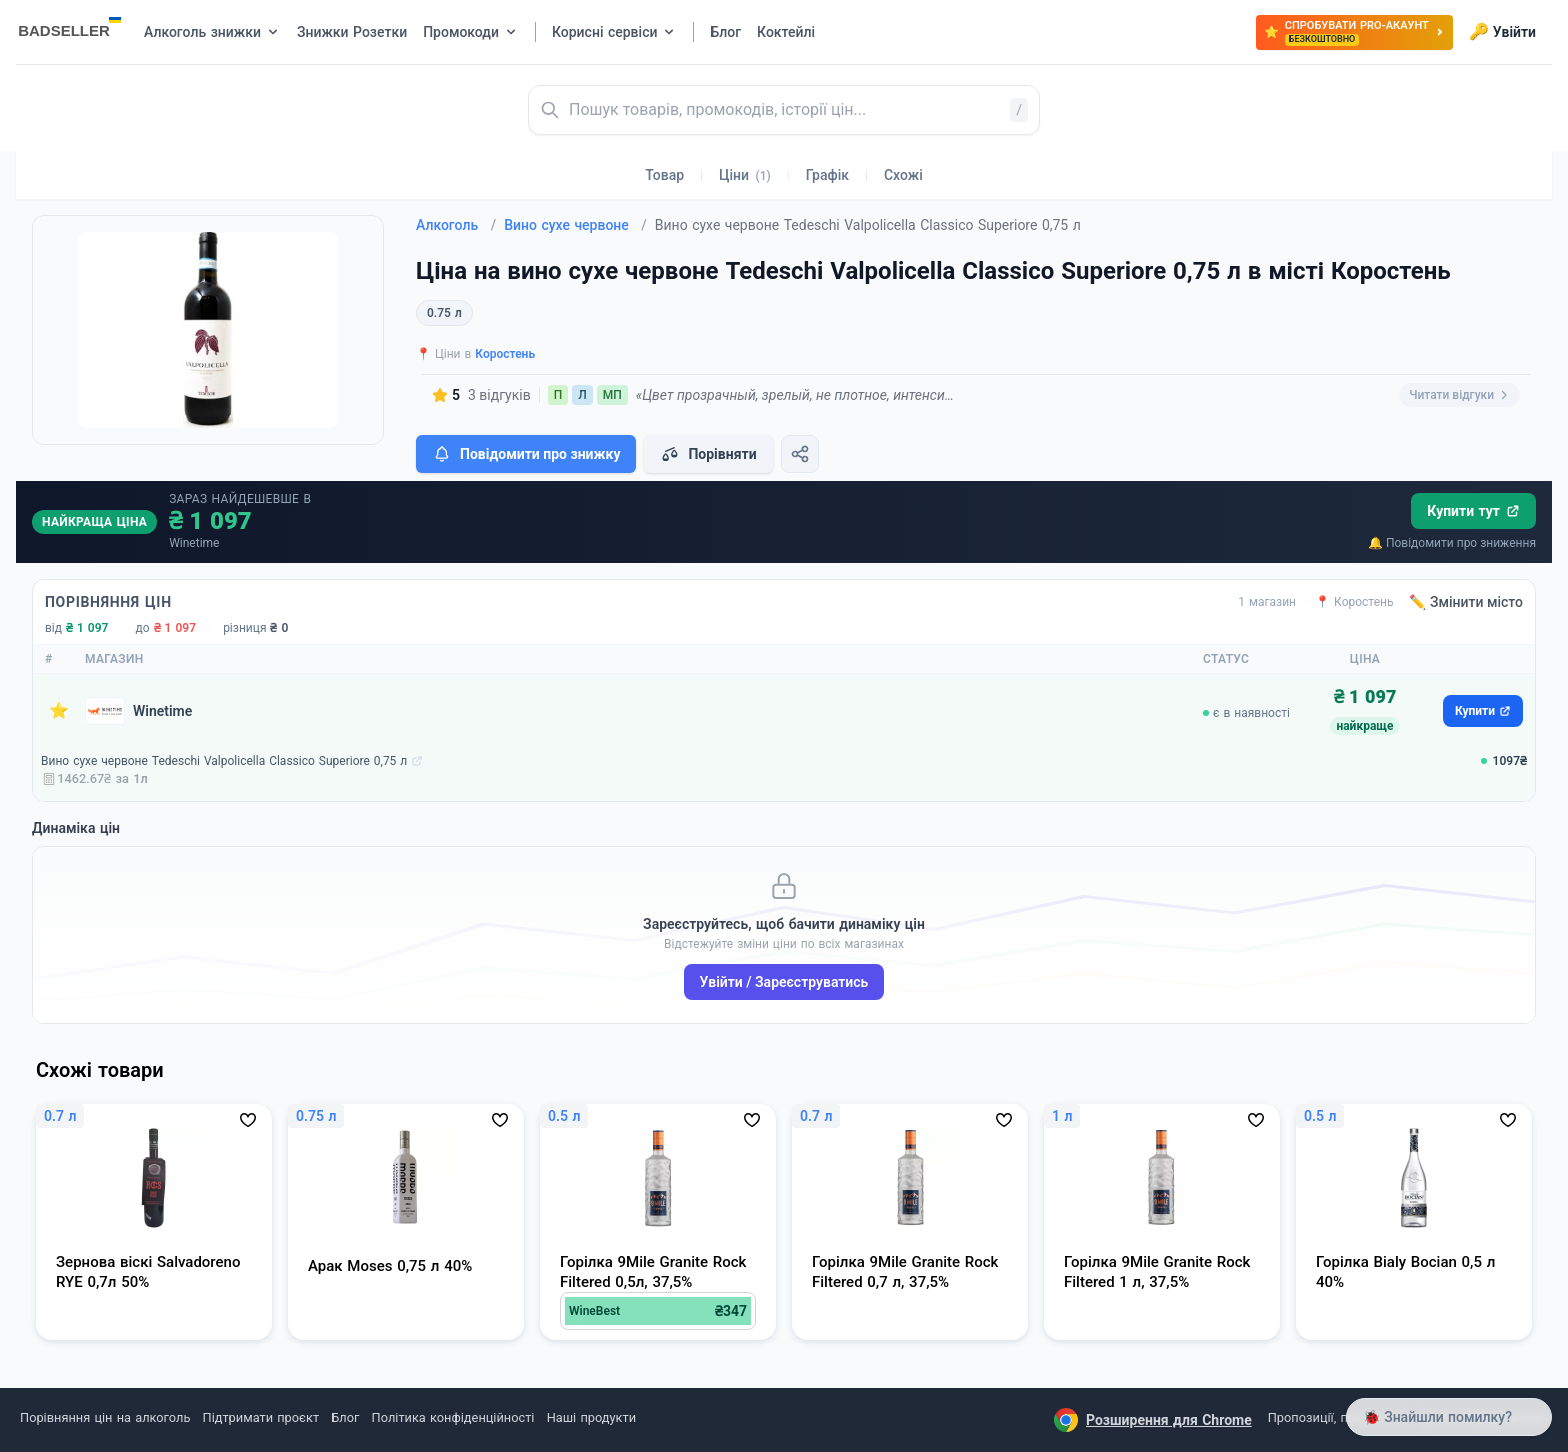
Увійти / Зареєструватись (784, 982)
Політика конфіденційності (453, 1417)
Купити (1483, 711)
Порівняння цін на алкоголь (105, 1417)
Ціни (745, 175)
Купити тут (1473, 511)
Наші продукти (591, 1417)
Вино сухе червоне (575, 225)
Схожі (903, 175)
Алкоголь (456, 225)
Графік (827, 175)
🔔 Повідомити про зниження (1452, 543)
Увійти (1502, 32)
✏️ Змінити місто (1466, 602)
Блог (345, 1417)
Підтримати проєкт (261, 1417)
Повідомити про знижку (526, 454)
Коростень (505, 354)
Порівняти (708, 454)
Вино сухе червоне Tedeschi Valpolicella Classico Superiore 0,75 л (224, 761)
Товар (664, 175)
